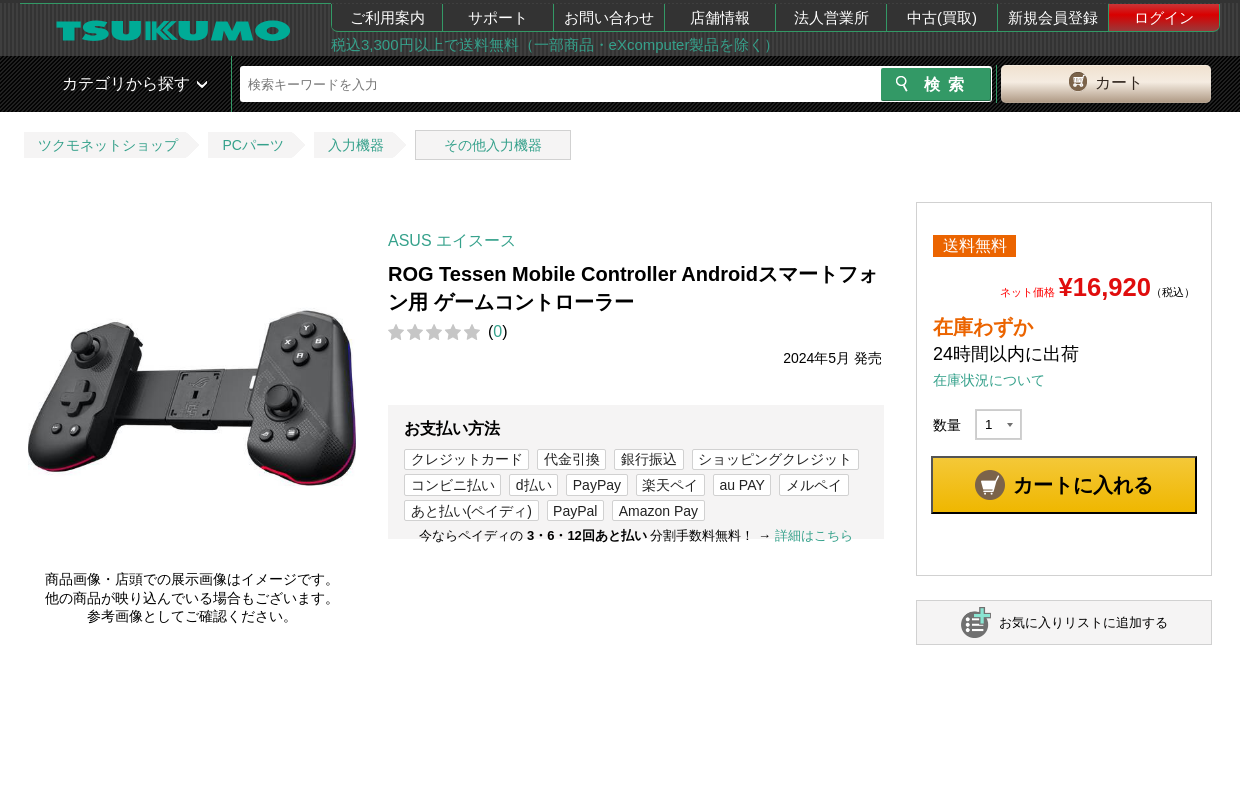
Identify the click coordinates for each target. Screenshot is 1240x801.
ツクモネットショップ (108, 145)
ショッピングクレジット (775, 459)
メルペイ (814, 485)
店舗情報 (720, 17)
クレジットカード (467, 459)
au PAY (741, 485)
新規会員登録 (1053, 17)
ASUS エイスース (452, 240)
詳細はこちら (814, 535)
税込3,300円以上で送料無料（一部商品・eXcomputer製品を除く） (555, 44)
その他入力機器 (493, 145)
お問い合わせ (609, 17)
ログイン (1164, 17)
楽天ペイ (670, 485)
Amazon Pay (658, 511)
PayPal (575, 511)
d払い (534, 485)
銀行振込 (649, 459)
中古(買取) (942, 17)
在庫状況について (989, 380)
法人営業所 (831, 17)
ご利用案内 (387, 17)
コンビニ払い (453, 485)
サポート (498, 17)
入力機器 (356, 145)
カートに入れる (1083, 485)
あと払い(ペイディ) (471, 511)
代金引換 (572, 459)
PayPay (597, 485)
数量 (947, 425)
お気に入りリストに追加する (1083, 622)
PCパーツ (252, 145)
